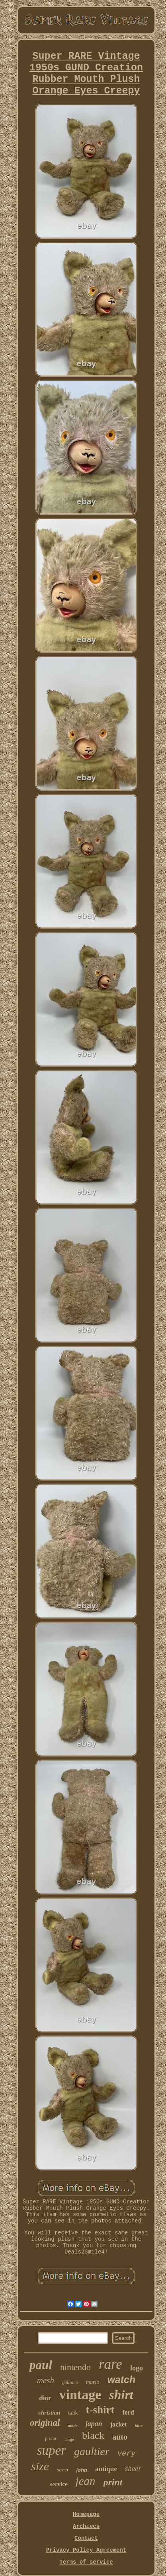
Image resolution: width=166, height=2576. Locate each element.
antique (106, 2469)
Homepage (86, 2514)
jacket (118, 2424)
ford (128, 2412)
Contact (86, 2538)
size (40, 2466)
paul (40, 2365)
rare (110, 2364)
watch (121, 2379)
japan (94, 2424)
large (69, 2439)
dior (45, 2398)
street (62, 2470)
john (81, 2470)
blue (139, 2425)
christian (49, 2412)
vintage (80, 2394)
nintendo (75, 2367)
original (45, 2423)
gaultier (91, 2451)
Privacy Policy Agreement (86, 2550)
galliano (70, 2382)
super (51, 2450)
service (58, 2484)
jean (86, 2481)
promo (51, 2438)
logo (136, 2368)
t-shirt (100, 2410)
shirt (121, 2395)
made (72, 2425)
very (126, 2453)
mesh (45, 2380)
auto (119, 2436)
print (113, 2482)
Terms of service (86, 2562)
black (93, 2435)
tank (73, 2413)
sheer (133, 2468)
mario (92, 2382)
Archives (86, 2526)
